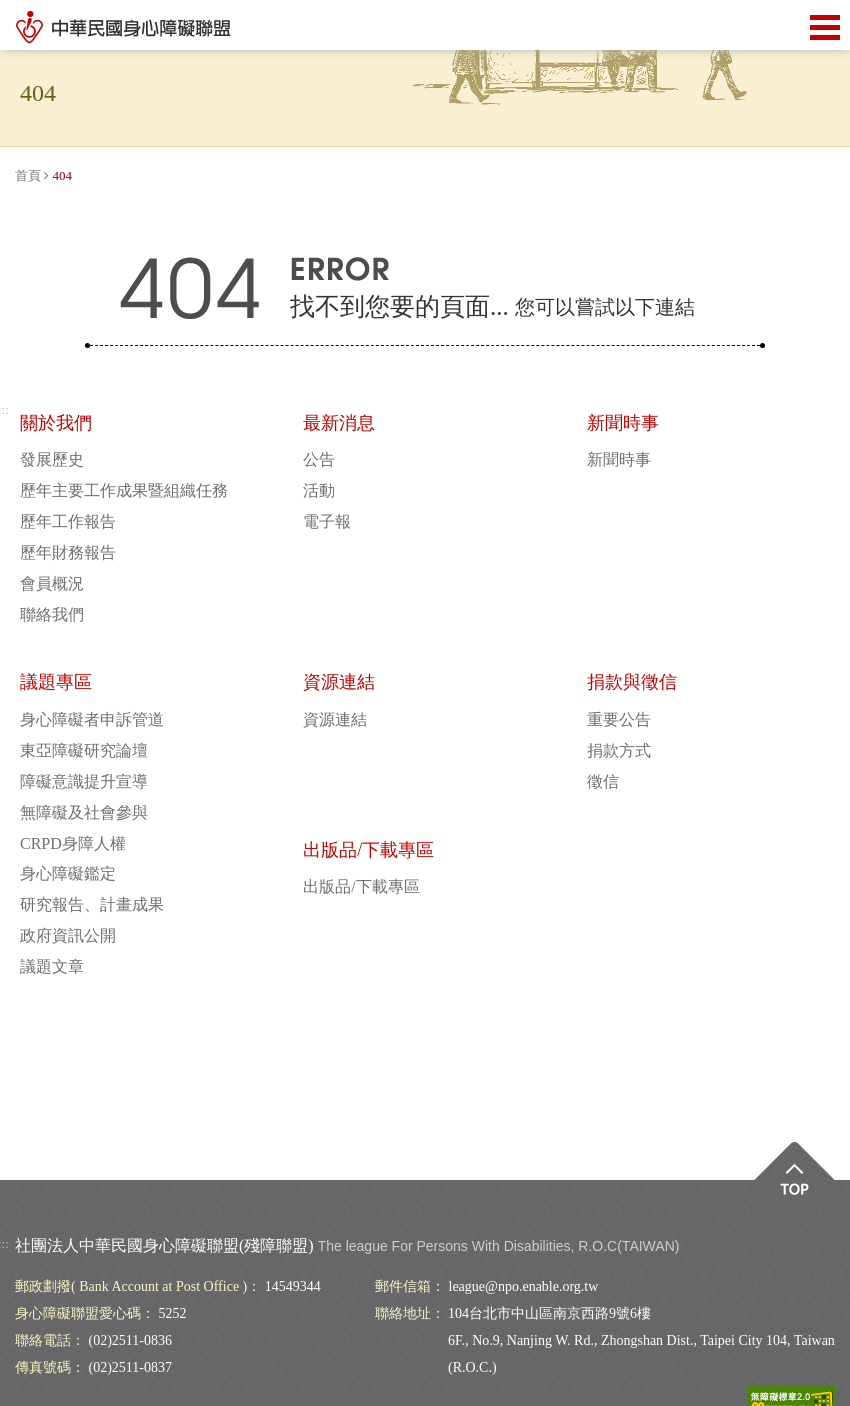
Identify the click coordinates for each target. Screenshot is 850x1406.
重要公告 (619, 719)
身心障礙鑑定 (68, 873)
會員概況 (52, 583)
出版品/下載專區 (368, 850)
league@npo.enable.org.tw (524, 1286)
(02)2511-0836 (130, 1340)
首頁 (28, 175)
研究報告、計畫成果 (92, 904)
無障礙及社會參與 (84, 812)
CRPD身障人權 (73, 843)
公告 (319, 459)
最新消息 (339, 423)
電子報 (327, 521)
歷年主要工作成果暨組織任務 (124, 490)
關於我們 (56, 423)
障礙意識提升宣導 (84, 781)
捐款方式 (619, 750)
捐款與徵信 (632, 682)
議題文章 (52, 966)
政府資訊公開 (68, 935)
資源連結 (339, 682)
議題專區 (56, 682)
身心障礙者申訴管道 (92, 719)
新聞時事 (623, 423)
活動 (319, 490)
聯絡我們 (52, 614)
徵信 (603, 781)
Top (794, 1182)
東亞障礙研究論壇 (84, 750)
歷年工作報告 (68, 521)
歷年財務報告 (68, 552)
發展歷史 (52, 459)
